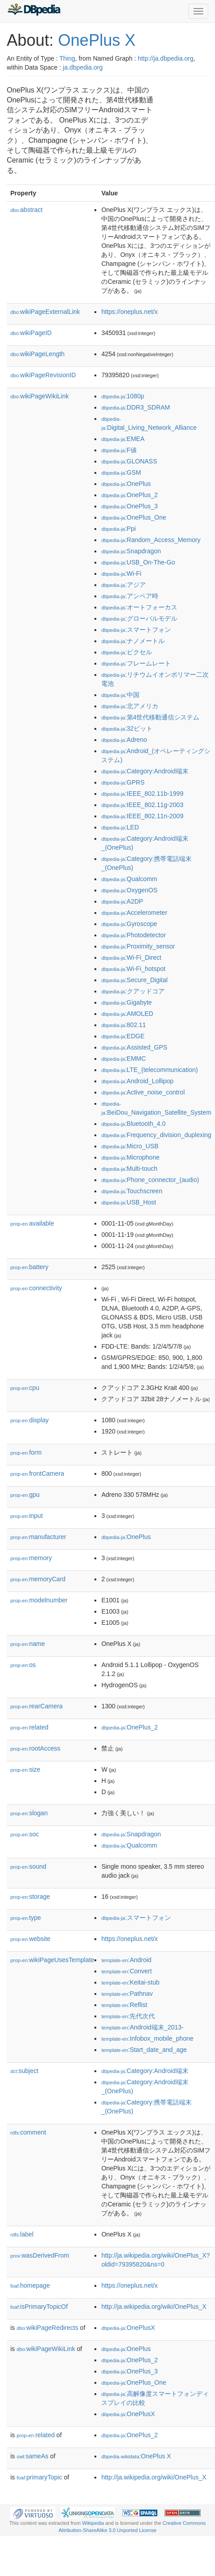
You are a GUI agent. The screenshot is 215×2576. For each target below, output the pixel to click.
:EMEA (122, 438)
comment (28, 2132)
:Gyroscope (129, 923)
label (21, 2234)
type (25, 1917)
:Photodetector (133, 935)
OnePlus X (96, 40)
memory (31, 1557)
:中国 (120, 694)
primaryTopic (39, 2477)
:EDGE (122, 1036)
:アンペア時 (129, 596)
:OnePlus (126, 483)
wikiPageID (31, 332)
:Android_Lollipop (137, 1081)
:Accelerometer (134, 912)
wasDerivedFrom (39, 2255)
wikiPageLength (37, 353)
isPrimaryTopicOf (39, 2306)
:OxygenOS (129, 890)
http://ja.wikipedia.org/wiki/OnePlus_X (153, 2306)
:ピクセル (126, 652)
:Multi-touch (129, 1168)
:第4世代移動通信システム (150, 717)
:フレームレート (135, 663)
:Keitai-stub (130, 1982)
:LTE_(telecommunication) (149, 1069)
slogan (29, 1813)
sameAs (32, 2456)
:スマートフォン (135, 629)
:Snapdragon (131, 551)
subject (24, 2070)
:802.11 (123, 1024)
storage (30, 1896)
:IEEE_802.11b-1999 (142, 793)
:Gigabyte (126, 1002)
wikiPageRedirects (47, 2327)
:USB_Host (128, 1202)
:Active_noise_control (142, 1092)
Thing (67, 58)
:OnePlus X (136, 2456)
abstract (26, 209)
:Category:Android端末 (144, 771)
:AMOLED (127, 1013)
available (32, 1223)
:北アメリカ (129, 706)
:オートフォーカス (139, 607)
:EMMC (123, 1058)
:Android (126, 1959)
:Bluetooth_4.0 (133, 1123)
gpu (25, 1494)
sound (28, 1866)
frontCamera (37, 1473)
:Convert (126, 1971)
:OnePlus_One (133, 517)
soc (24, 1834)
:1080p (122, 396)
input (26, 1515)
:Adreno (124, 739)
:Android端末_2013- (142, 2027)
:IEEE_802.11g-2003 (142, 804)
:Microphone (130, 1157)
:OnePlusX (128, 2327)
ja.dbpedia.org (83, 67)
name (27, 1643)
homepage (30, 2285)
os (23, 1664)
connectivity (36, 1288)
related (29, 1727)
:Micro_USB (129, 1146)
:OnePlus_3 (129, 506)
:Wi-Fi (121, 573)
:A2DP (122, 901)
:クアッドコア (132, 991)
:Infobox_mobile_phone (147, 2038)
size (25, 1769)
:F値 (119, 450)
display (29, 1420)
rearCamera (36, 1706)
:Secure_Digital (134, 980)
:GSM (121, 472)
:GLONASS (129, 461)
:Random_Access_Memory (150, 539)
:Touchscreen (131, 1191)
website (30, 1938)
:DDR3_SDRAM (135, 407)
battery (29, 1266)
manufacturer (38, 1536)
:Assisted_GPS (134, 1047)
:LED (120, 827)
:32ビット (126, 728)
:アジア (123, 584)
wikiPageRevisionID (43, 375)
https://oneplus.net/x (129, 311)
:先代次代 (128, 2016)
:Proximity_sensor (138, 946)
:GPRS (122, 782)
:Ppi (118, 528)
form (26, 1452)
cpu (24, 1387)
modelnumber (38, 1600)
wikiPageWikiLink (39, 396)
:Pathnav (126, 1993)
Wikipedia (93, 2523)
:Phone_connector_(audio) (150, 1179)
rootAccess (35, 1748)
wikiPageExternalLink (45, 311)
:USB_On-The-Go (138, 562)
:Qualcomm (129, 878)
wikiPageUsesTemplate (52, 1959)
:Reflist (124, 2004)
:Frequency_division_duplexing (156, 1134)
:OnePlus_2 (129, 494)
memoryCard (38, 1579)
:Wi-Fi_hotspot (133, 968)
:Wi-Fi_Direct (131, 957)
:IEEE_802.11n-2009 (142, 816)
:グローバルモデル (139, 618)
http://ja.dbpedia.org (165, 58)
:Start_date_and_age (144, 2049)
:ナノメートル (132, 640)
